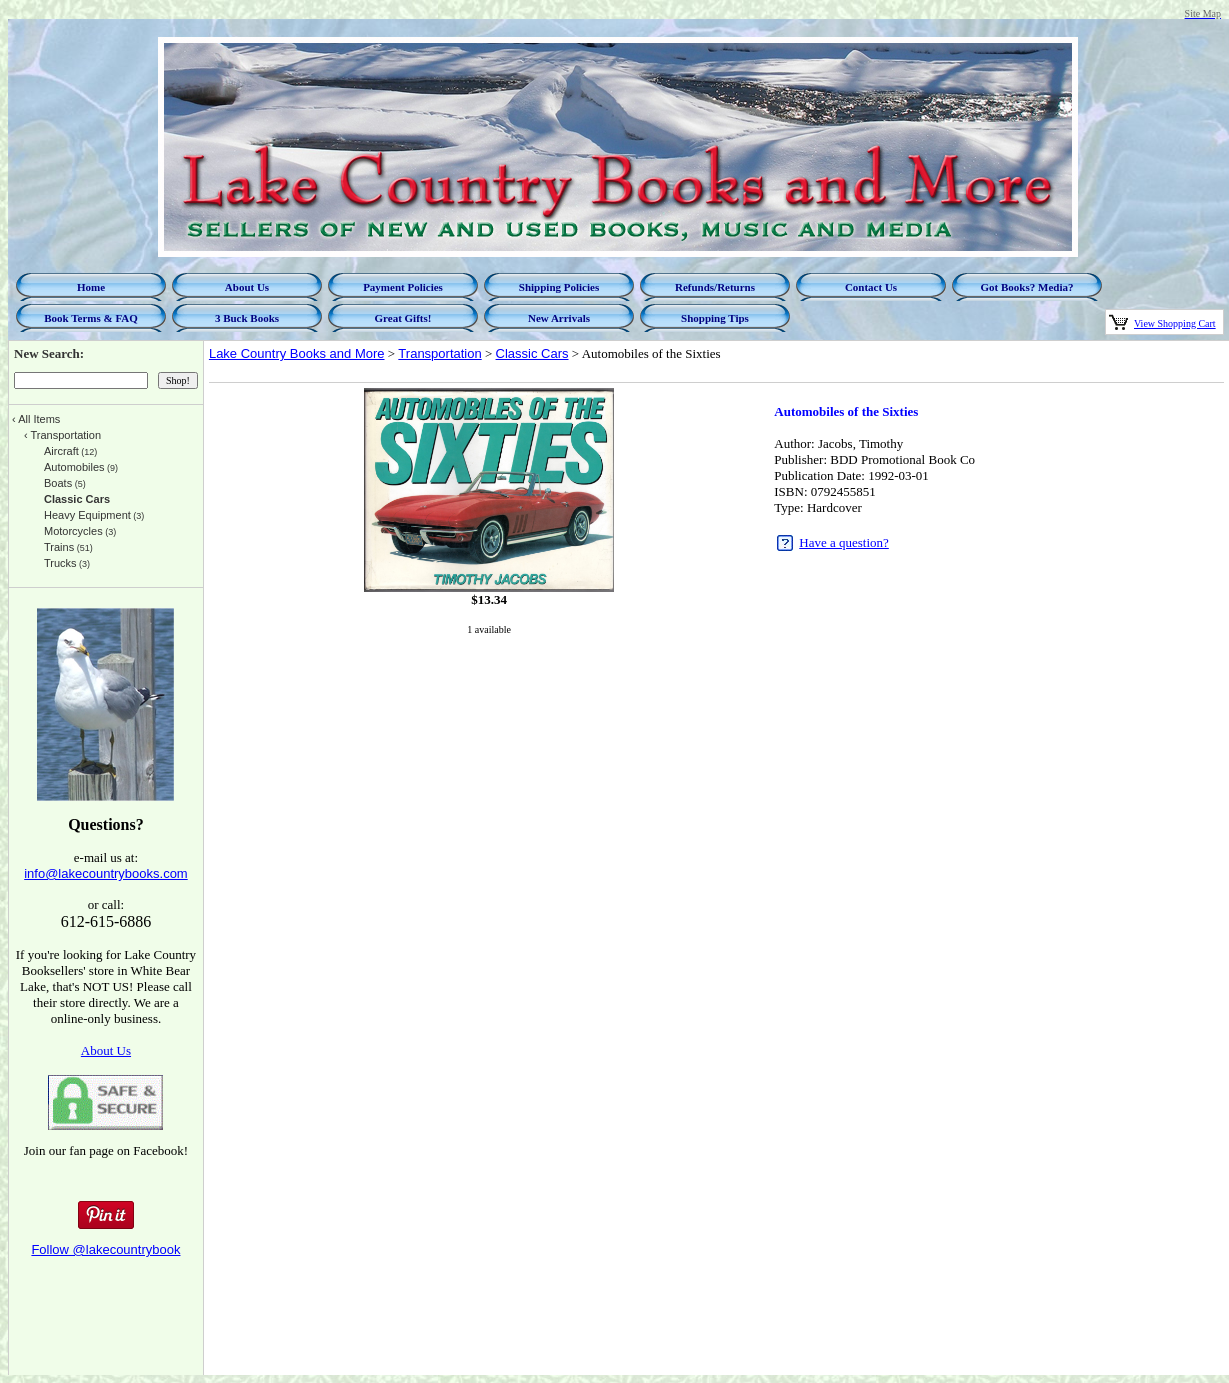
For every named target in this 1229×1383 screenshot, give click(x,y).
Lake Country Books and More (297, 353)
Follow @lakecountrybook (105, 1249)
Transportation (439, 353)
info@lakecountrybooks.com (106, 873)
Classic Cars (532, 353)
